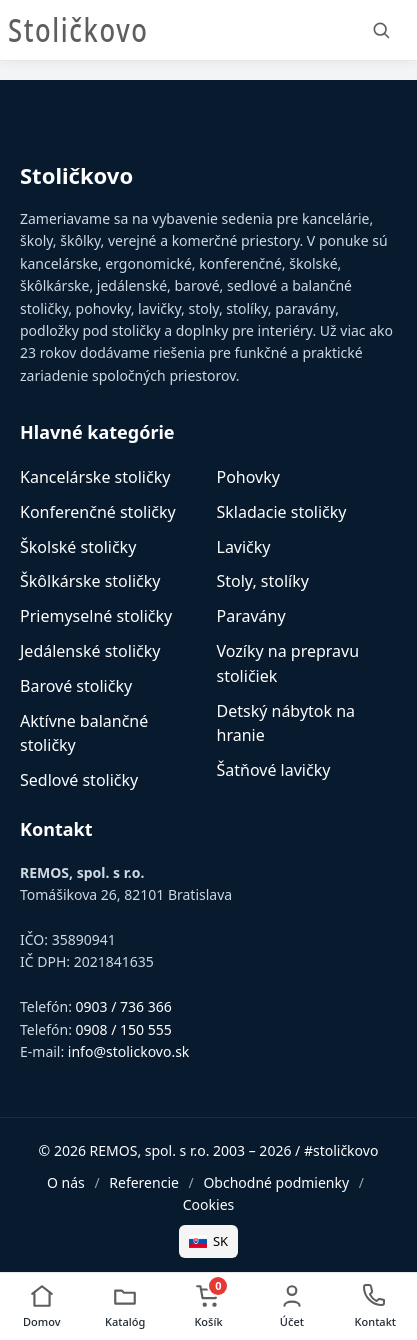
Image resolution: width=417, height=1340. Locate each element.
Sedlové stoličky (79, 780)
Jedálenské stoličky (90, 651)
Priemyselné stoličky (96, 616)
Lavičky (244, 547)
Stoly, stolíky (263, 581)
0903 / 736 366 (124, 1006)
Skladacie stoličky (282, 512)
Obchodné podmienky (276, 1182)
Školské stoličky (78, 547)
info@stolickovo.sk (129, 1051)
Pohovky (248, 477)
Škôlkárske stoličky (90, 581)
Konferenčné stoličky (98, 512)
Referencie (144, 1182)
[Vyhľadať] (381, 30)
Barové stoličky (76, 686)
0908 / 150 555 (124, 1029)
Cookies (208, 1204)
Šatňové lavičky (274, 770)
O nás (66, 1182)
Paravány (251, 616)
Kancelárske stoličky (95, 477)
